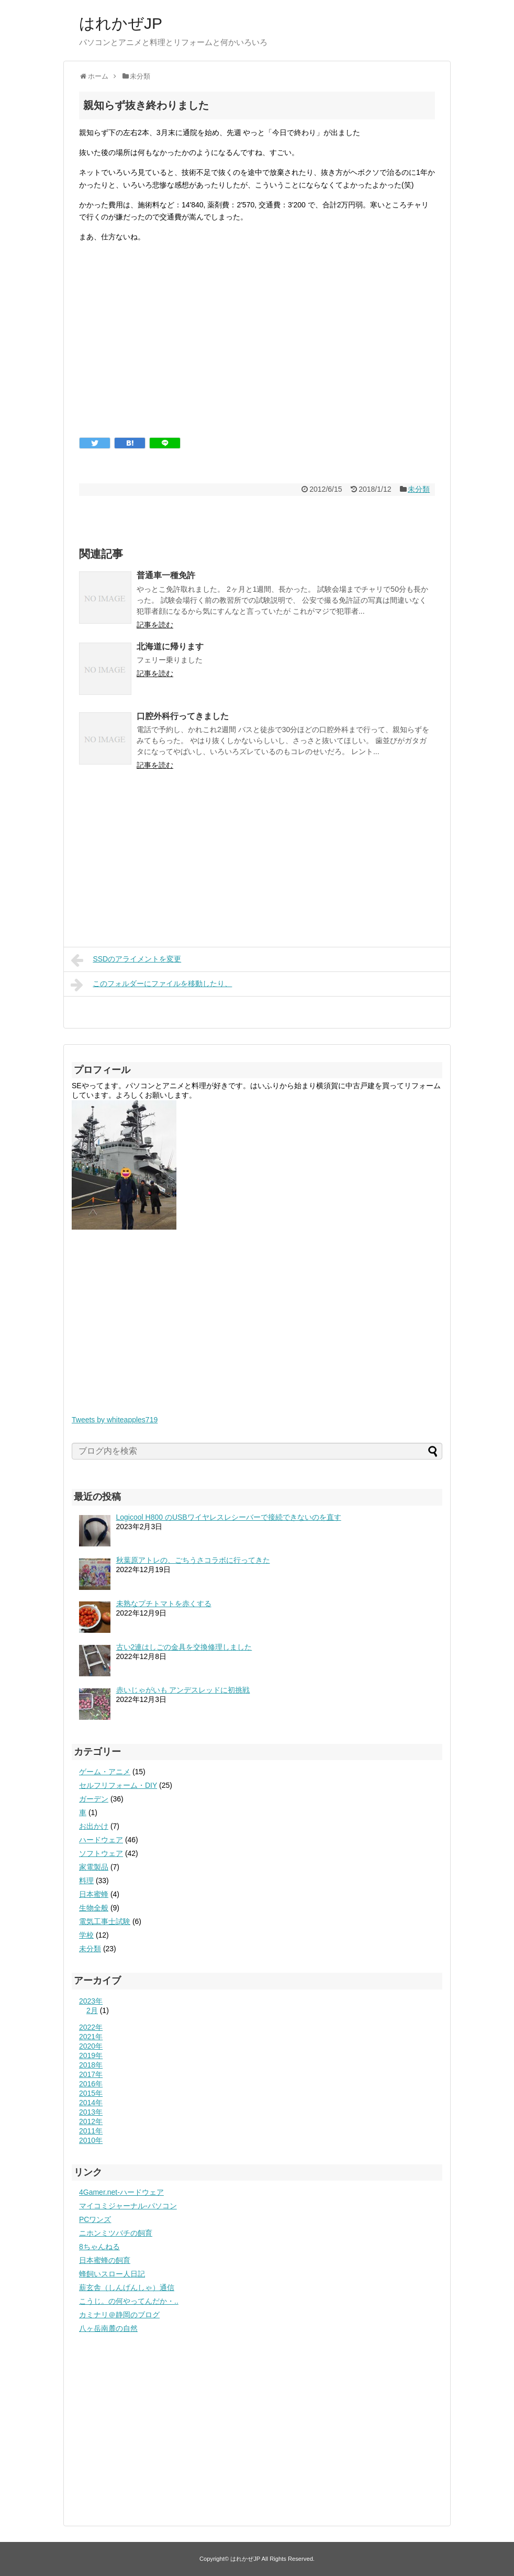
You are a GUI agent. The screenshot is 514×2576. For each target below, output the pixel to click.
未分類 (419, 489)
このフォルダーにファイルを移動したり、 (151, 984)
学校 (86, 1935)
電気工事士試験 (104, 1921)
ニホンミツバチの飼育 (115, 2233)
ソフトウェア (101, 1853)
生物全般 (93, 1908)
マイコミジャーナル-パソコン (128, 2206)
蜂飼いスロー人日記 (112, 2274)
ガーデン (93, 1799)
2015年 (91, 2093)
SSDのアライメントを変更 (126, 960)
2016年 (91, 2084)
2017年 (91, 2074)
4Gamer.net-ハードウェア (121, 2192)
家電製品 (93, 1867)
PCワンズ (95, 2219)
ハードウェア (101, 1840)
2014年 (91, 2102)
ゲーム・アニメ (104, 1771)
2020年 (91, 2046)
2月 (92, 2010)
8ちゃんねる (99, 2246)
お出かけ (93, 1826)
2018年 (91, 2065)
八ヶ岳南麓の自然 (108, 2328)
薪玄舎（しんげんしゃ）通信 (126, 2287)
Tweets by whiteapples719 (115, 1420)
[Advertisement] (257, 348)
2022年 (91, 2027)
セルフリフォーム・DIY (118, 1785)
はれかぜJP (120, 23)
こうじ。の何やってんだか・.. (128, 2301)
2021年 (91, 2036)
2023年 (91, 2001)
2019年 (91, 2055)
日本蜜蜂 (93, 1894)
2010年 (91, 2140)
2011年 (91, 2131)
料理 (86, 1880)
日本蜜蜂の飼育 (104, 2260)
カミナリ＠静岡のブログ (119, 2314)
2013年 (91, 2112)
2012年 (91, 2121)
